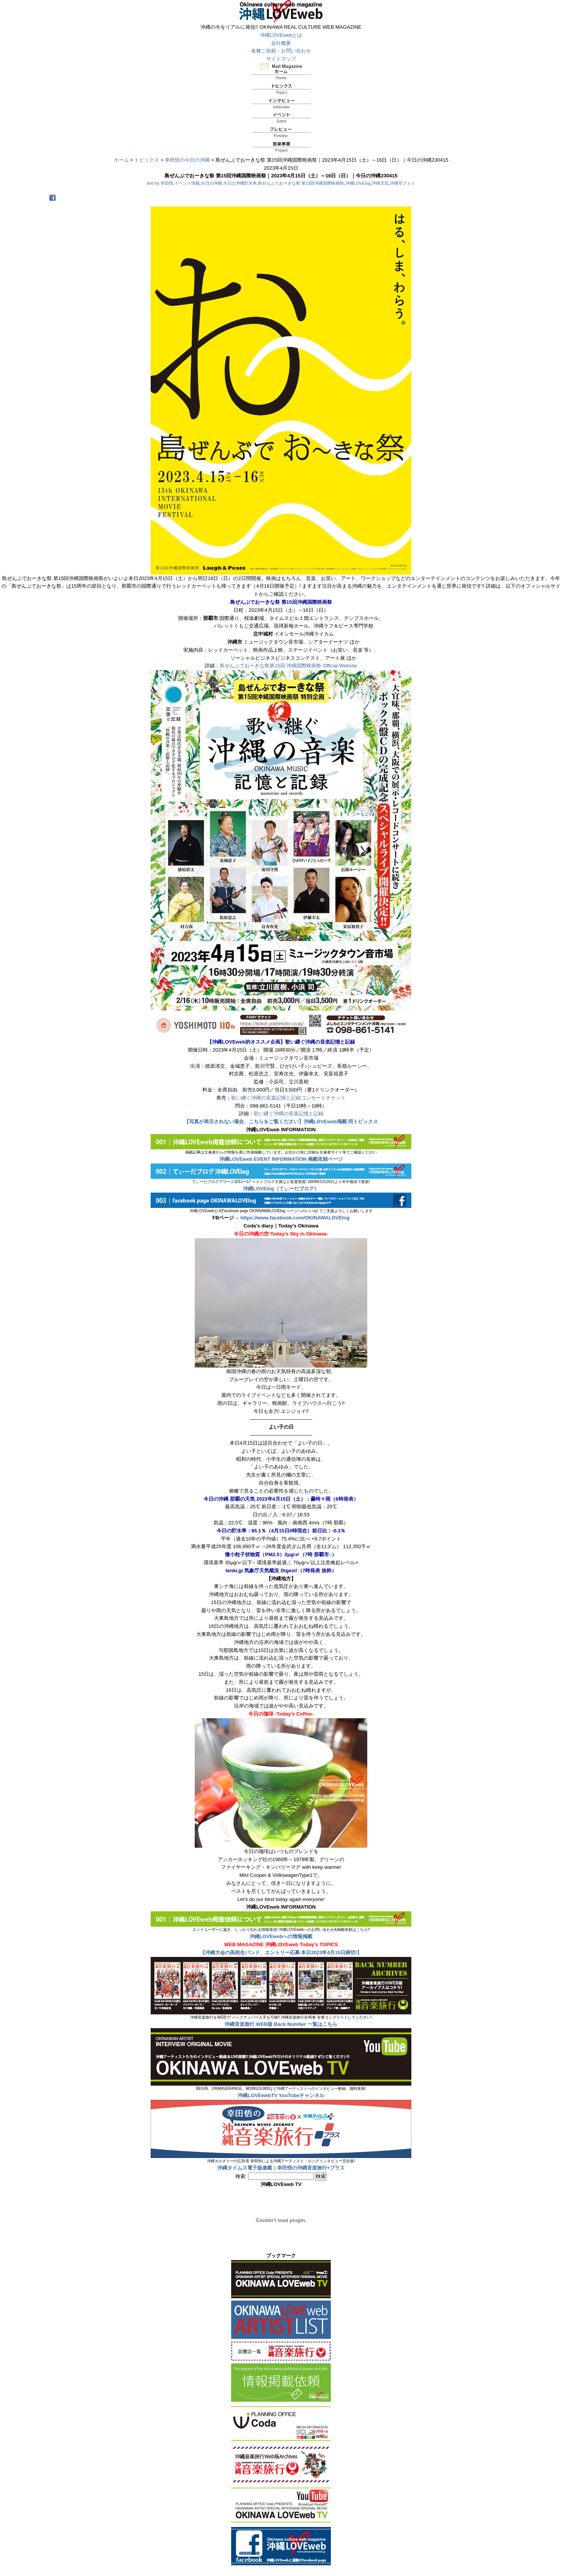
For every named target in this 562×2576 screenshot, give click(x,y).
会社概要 (281, 43)
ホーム (121, 160)
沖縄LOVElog (358, 183)
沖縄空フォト (402, 183)
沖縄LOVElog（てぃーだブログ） (281, 1188)
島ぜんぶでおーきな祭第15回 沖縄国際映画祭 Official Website (288, 666)
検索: (241, 2176)
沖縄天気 (380, 183)
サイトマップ (281, 59)
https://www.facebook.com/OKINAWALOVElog (295, 1218)
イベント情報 (187, 183)
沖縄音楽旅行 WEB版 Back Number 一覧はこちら (281, 2024)
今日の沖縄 (211, 183)
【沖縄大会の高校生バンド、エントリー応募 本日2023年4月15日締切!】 (281, 1952)
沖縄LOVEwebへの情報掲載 (281, 1936)
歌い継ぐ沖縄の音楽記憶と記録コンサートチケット (288, 1098)
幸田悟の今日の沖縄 (187, 160)
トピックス (146, 160)
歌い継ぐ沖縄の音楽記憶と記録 (289, 1113)
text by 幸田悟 (160, 183)
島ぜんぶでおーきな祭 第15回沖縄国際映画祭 (301, 183)
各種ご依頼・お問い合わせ (281, 51)
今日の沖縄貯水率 (240, 183)
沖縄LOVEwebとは (281, 35)
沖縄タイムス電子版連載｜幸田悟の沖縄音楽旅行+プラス (281, 2168)
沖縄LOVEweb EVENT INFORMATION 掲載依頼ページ (281, 1159)
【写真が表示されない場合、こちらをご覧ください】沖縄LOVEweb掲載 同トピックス (281, 1121)
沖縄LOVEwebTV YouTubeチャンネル (281, 2095)
